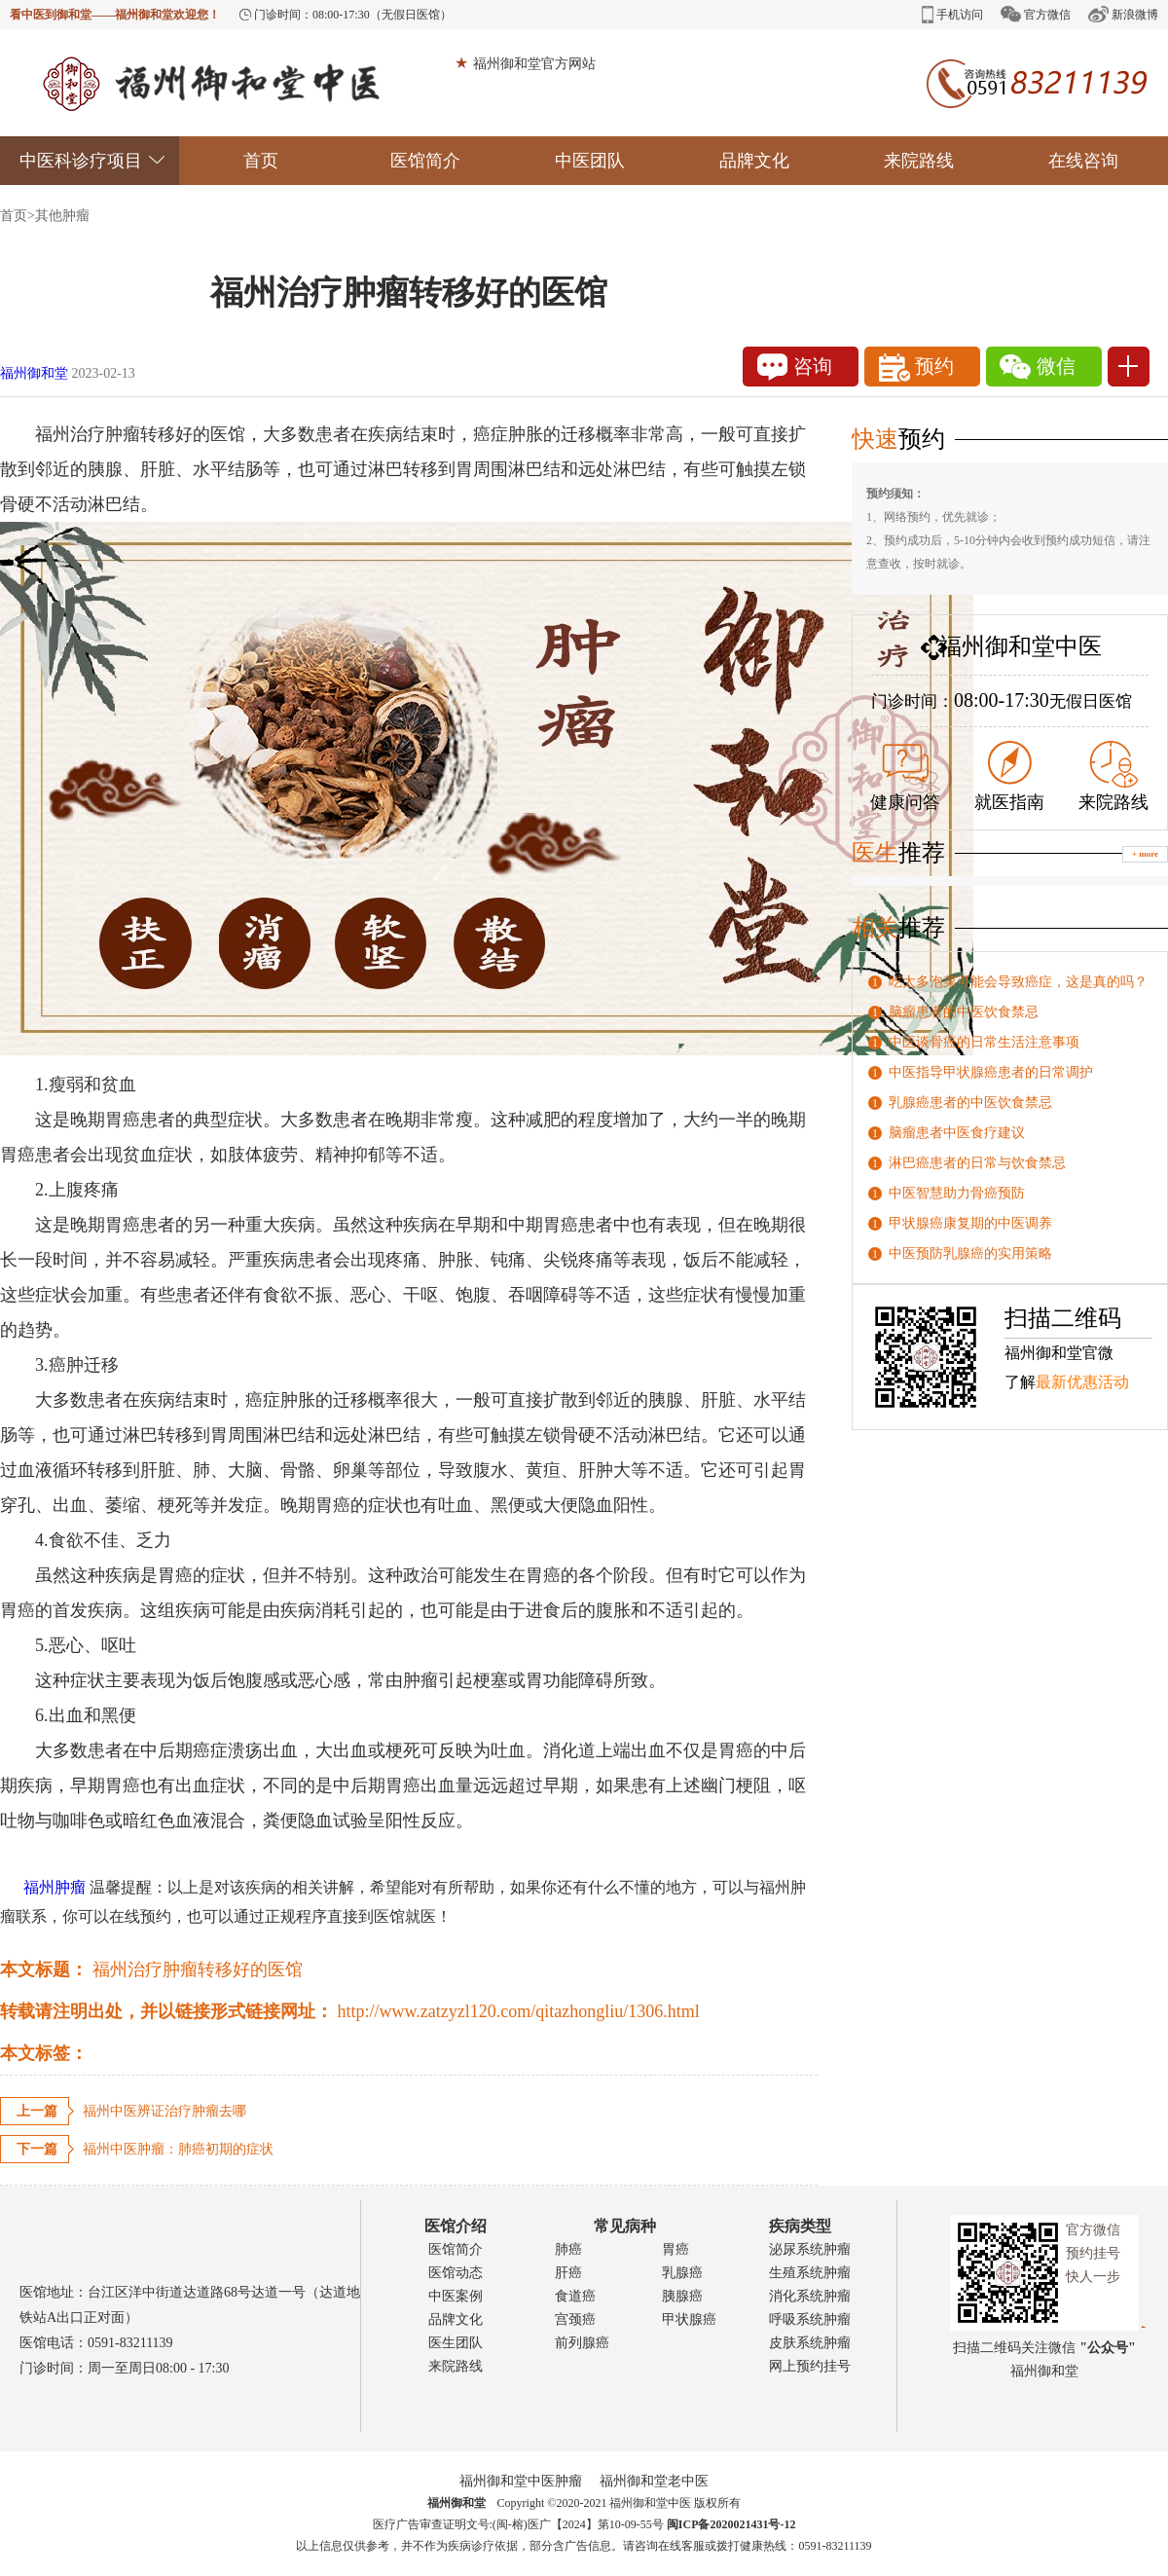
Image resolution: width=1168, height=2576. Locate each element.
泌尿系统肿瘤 (810, 2249)
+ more (1145, 854)
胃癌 (675, 2249)
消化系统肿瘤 (810, 2296)
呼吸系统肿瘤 (810, 2319)
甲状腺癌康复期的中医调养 (970, 1223)
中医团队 (590, 160)
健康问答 (905, 778)
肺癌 (568, 2249)
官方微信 (1036, 14)
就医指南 (1009, 776)
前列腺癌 (582, 2343)
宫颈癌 (575, 2319)
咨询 (794, 367)
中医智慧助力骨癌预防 (957, 1193)
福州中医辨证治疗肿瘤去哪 (164, 2111)
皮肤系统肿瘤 (810, 2343)
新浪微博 (1123, 14)
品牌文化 (754, 160)
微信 (1038, 367)
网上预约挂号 (810, 2366)
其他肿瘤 (62, 215)
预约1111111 (923, 370)
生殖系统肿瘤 (810, 2272)
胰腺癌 (682, 2296)
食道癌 (575, 2296)
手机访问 (952, 14)
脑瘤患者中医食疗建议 (957, 1132)
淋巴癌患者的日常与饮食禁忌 (977, 1163)
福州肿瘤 (43, 1887)
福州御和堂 (34, 373)
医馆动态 (455, 2272)
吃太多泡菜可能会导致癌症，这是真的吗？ (1018, 982)
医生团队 (455, 2343)
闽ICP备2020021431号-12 (731, 2524)
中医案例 (455, 2296)
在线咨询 (1083, 160)
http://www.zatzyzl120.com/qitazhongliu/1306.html (519, 2011)
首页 (260, 160)
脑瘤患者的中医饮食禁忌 (964, 1012)
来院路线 (919, 160)
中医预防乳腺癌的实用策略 (970, 1253)
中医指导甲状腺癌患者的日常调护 (991, 1072)
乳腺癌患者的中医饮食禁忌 (970, 1102)
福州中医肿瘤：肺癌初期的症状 (178, 2149)
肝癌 (568, 2272)
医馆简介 (425, 160)
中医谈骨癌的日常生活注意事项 (984, 1042)
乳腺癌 (682, 2272)
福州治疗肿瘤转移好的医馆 (197, 1969)
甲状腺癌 (689, 2319)
